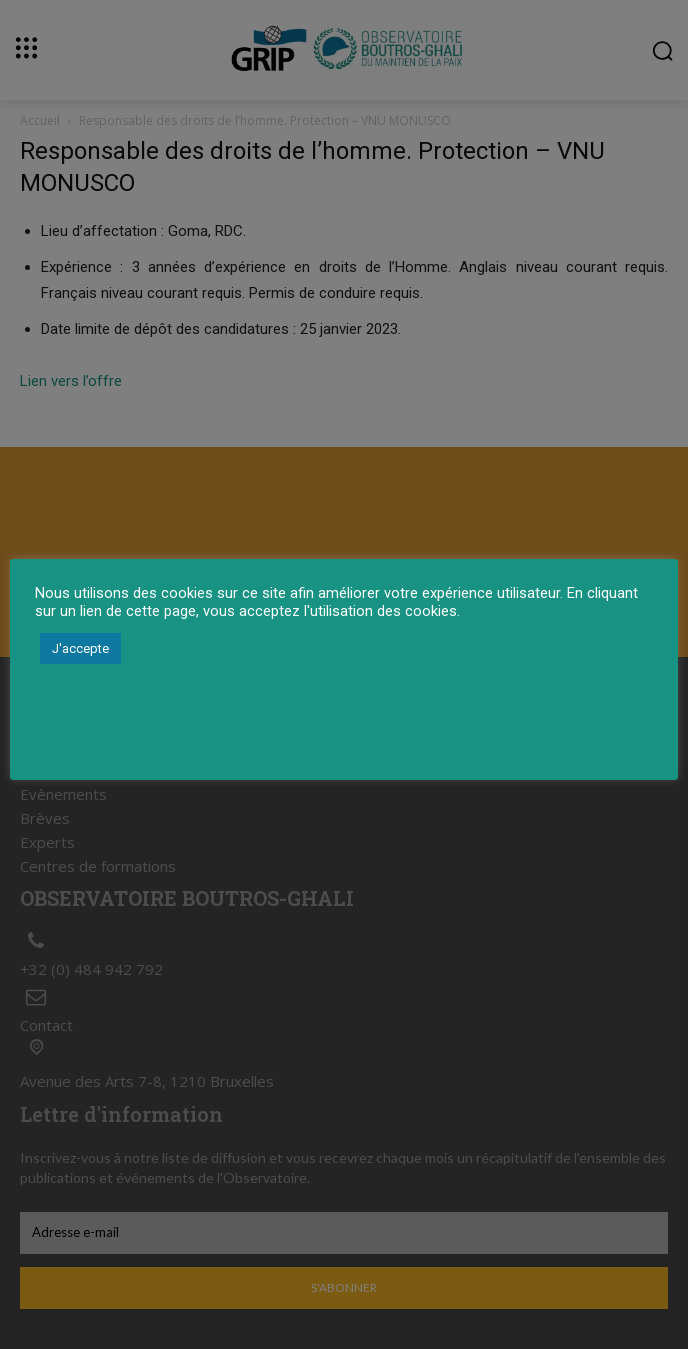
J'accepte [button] (80, 648)
